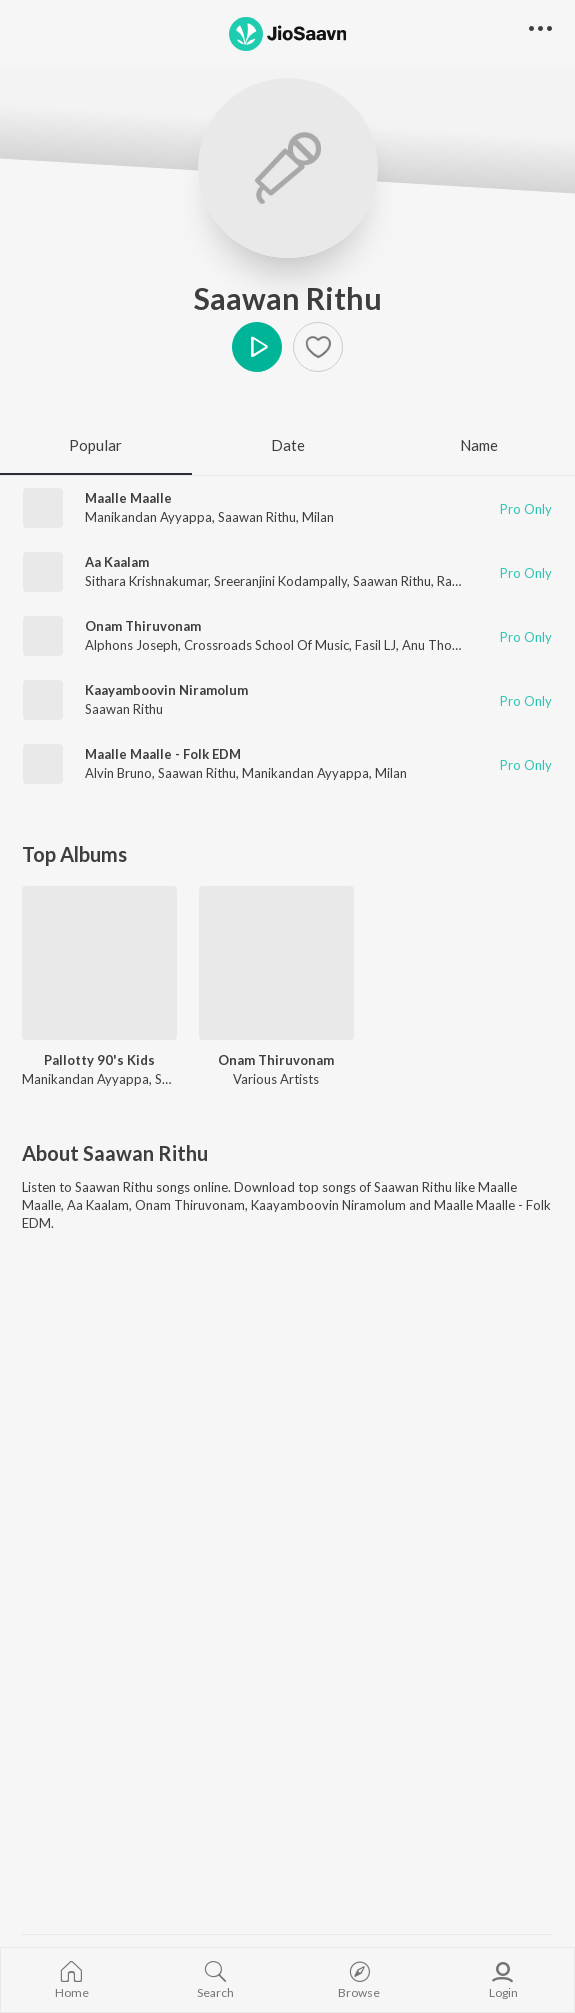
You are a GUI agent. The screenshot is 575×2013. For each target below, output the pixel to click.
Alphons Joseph (131, 645)
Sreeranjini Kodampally (280, 581)
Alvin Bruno (118, 773)
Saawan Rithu (288, 298)
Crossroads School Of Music (266, 645)
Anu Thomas (439, 645)
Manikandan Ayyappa (148, 517)
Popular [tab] (95, 445)
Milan (318, 517)
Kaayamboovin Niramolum (166, 690)
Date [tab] (288, 445)
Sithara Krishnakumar (146, 581)
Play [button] (257, 347)
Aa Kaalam (117, 562)
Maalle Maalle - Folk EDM (163, 754)
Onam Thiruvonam (143, 626)
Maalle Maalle (128, 498)
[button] (540, 29)
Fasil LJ (375, 645)
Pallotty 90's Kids (99, 1060)
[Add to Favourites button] (318, 347)
